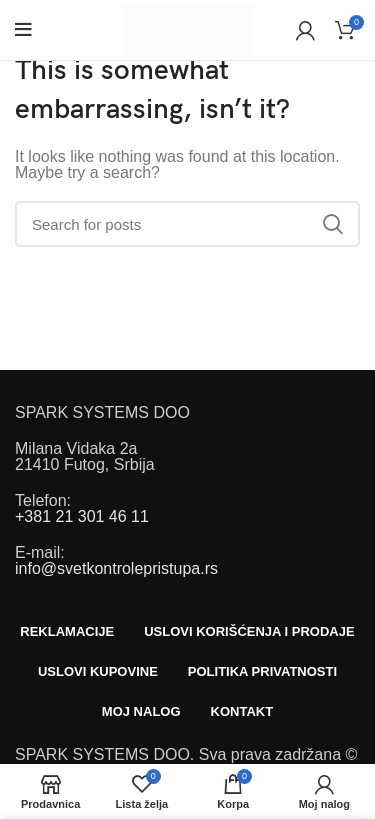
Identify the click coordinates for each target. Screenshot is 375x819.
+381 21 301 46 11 (82, 516)
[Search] (187, 224)
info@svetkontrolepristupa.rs (116, 568)
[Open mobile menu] (23, 30)
